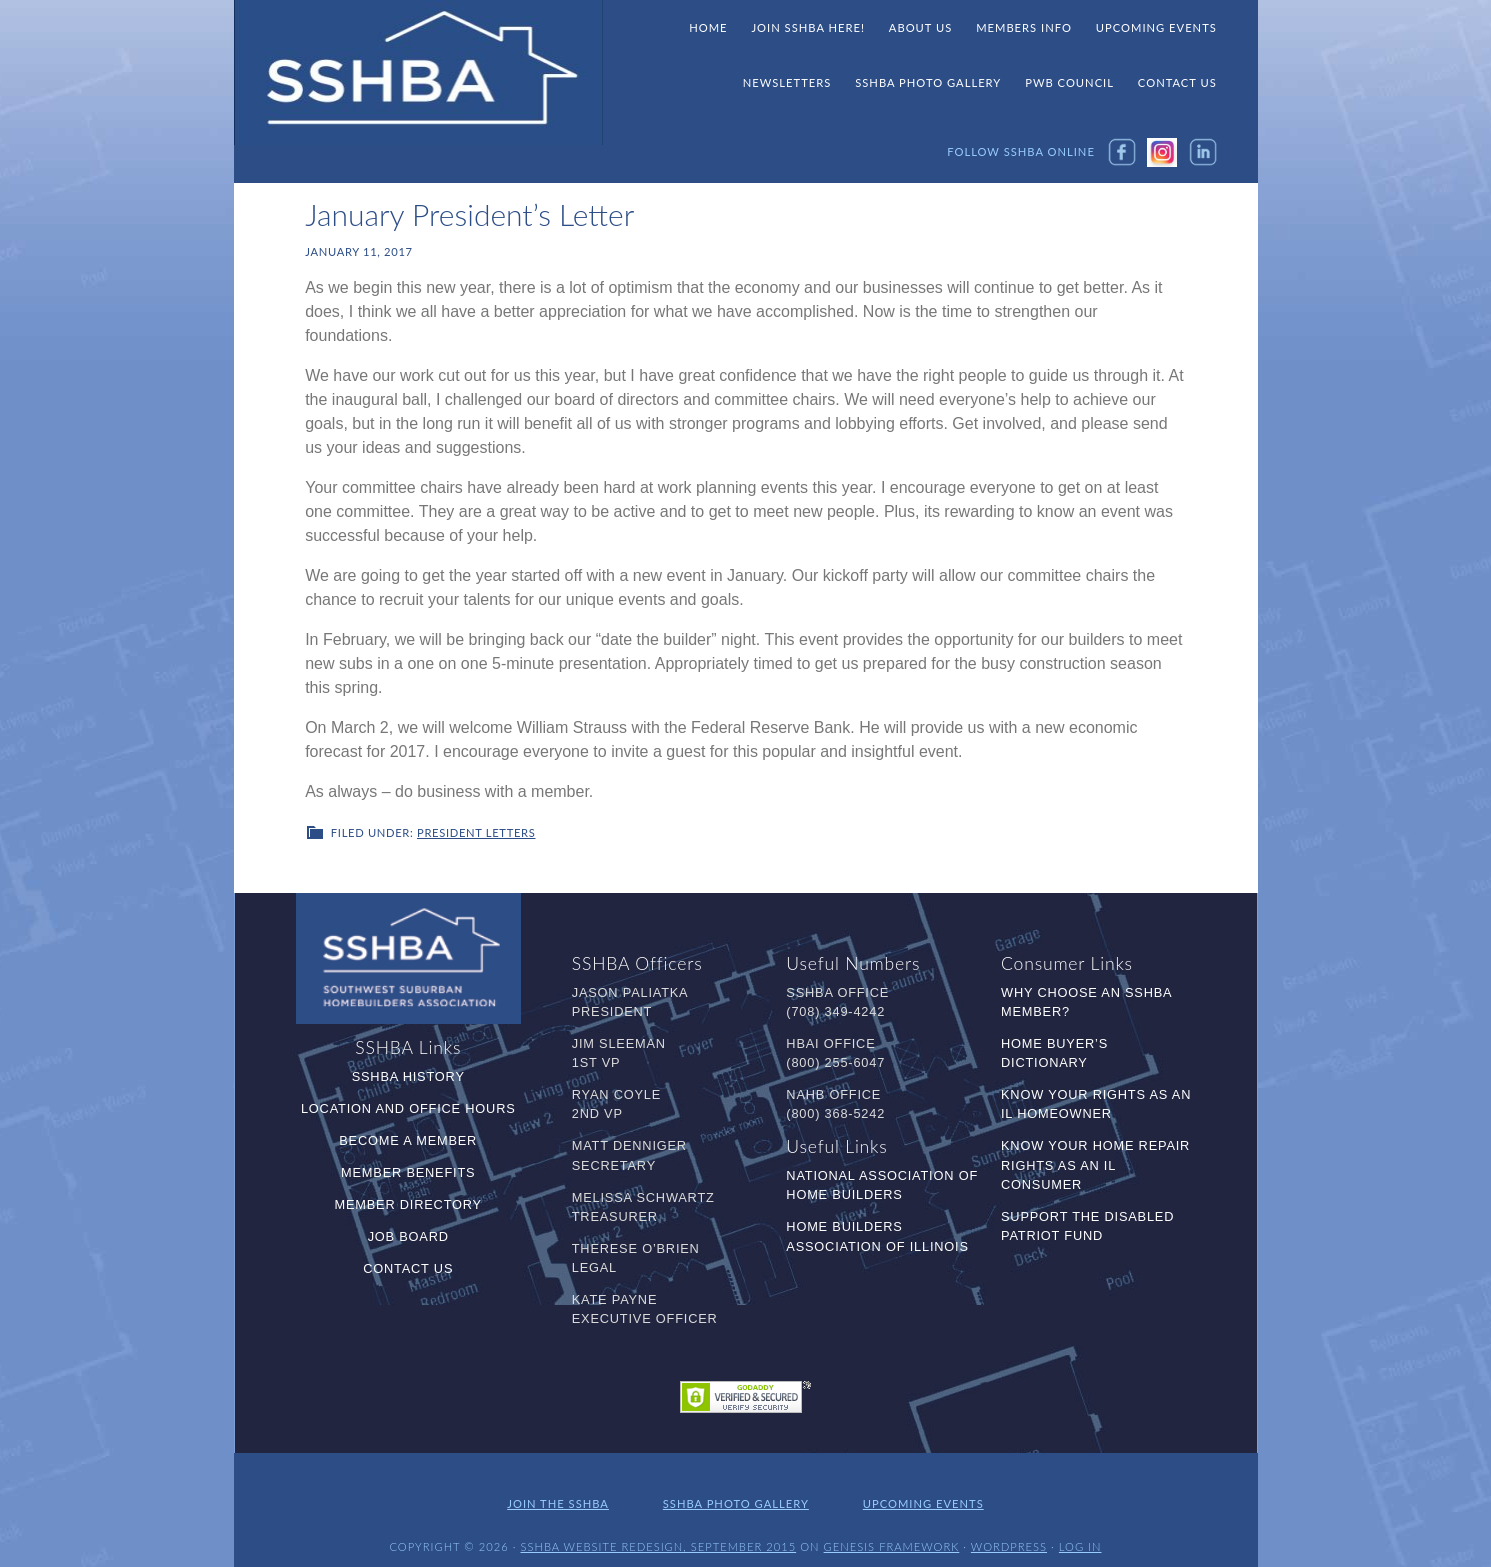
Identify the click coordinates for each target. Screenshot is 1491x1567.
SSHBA (419, 73)
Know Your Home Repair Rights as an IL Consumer (1095, 1163)
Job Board (408, 1234)
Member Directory (408, 1202)
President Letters (476, 831)
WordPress (1009, 1534)
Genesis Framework (892, 1534)
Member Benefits (408, 1170)
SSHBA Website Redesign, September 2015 (658, 1534)
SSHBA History (408, 1074)
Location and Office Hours (408, 1106)
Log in (1080, 1534)
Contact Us (408, 1266)
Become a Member (408, 1138)
